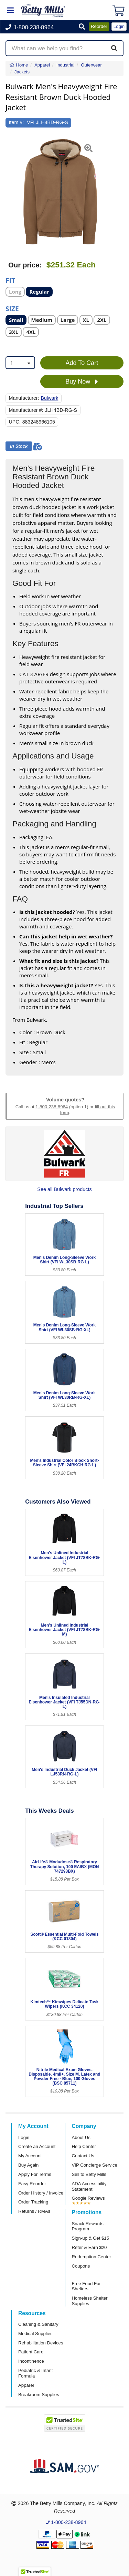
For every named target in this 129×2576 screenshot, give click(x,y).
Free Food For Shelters (86, 2286)
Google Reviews (88, 2198)
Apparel (26, 2385)
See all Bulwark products (64, 1189)
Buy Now (81, 382)
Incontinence (31, 2361)
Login (23, 2137)
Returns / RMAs (34, 2211)
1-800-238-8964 (51, 1106)
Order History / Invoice (40, 2193)
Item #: (16, 122)
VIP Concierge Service (94, 2165)
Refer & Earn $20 (89, 2247)
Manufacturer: (24, 398)
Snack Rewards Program (88, 2226)
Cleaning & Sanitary (38, 2324)
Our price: (25, 265)
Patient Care (30, 2351)
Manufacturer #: (26, 410)
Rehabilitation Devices (40, 2342)
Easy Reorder (32, 2183)
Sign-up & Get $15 (90, 2238)
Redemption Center (91, 2256)
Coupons (81, 2266)
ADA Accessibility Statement (89, 2186)
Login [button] (119, 26)
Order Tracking (33, 2202)
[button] (82, 27)
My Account (30, 2155)
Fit (10, 280)
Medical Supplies (35, 2333)
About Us (81, 2137)
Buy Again (28, 2165)
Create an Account (37, 2146)
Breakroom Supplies (38, 2394)
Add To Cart (82, 362)
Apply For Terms (34, 2174)
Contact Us (83, 2155)
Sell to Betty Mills (89, 2174)
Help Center (84, 2146)
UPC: (15, 422)
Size (12, 308)
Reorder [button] (99, 26)
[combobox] (20, 362)
